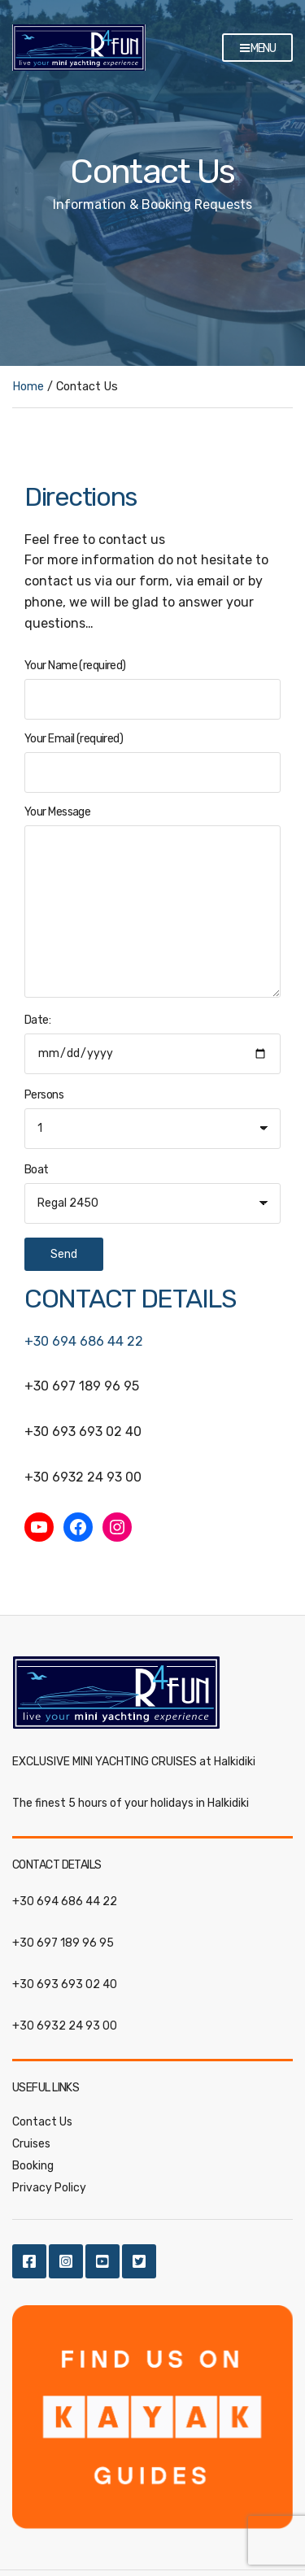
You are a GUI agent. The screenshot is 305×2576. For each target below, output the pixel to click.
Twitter (139, 2261)
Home (28, 387)
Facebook (29, 2261)
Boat (36, 1170)
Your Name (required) (152, 689)
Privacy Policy (49, 2188)
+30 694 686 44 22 (83, 1341)
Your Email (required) (152, 762)
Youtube (102, 2261)
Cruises (31, 2144)
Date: (152, 1142)
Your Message (152, 903)
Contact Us (42, 2122)
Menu (257, 49)
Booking (33, 2166)
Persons (43, 1095)
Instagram (66, 2261)
